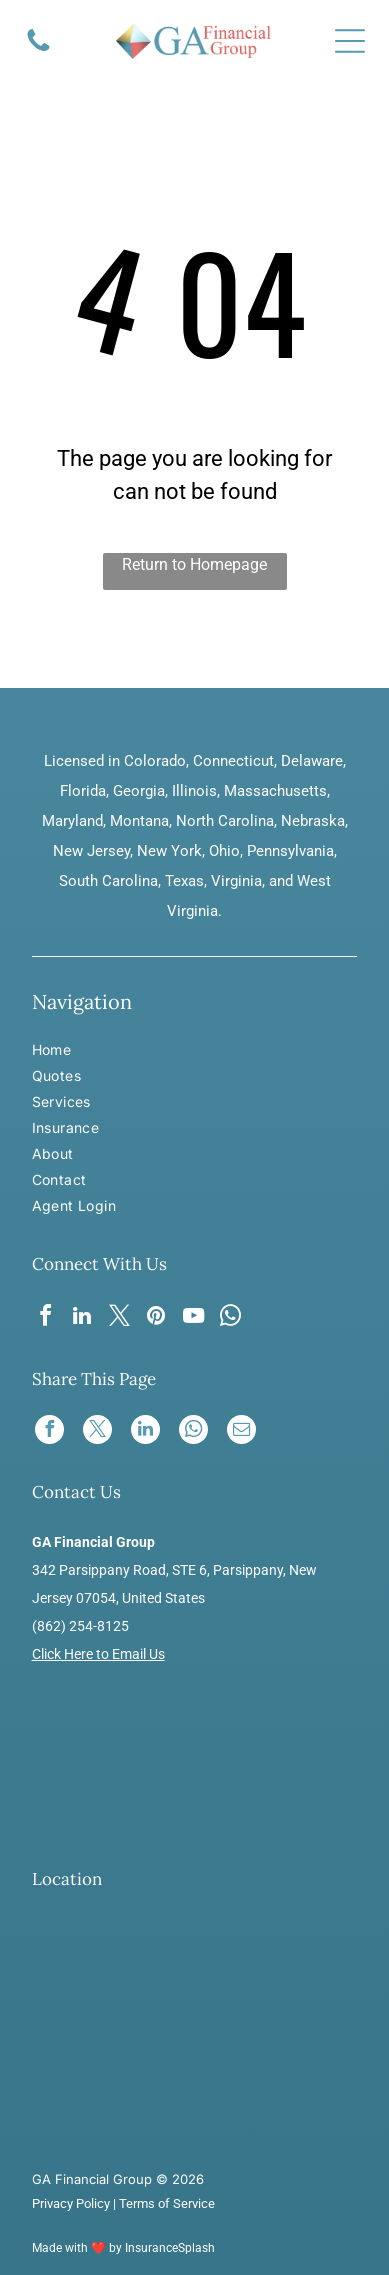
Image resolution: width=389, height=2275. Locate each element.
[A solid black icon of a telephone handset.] (38, 49)
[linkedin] (82, 1318)
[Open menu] (350, 41)
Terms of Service (167, 2203)
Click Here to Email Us (98, 1654)
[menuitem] (90, 1052)
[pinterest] (156, 1318)
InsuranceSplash (170, 2248)
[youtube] (193, 1318)
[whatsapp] (230, 1318)
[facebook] (45, 1318)
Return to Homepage (194, 564)
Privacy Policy (71, 2203)
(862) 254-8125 (80, 1626)
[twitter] (119, 1318)
